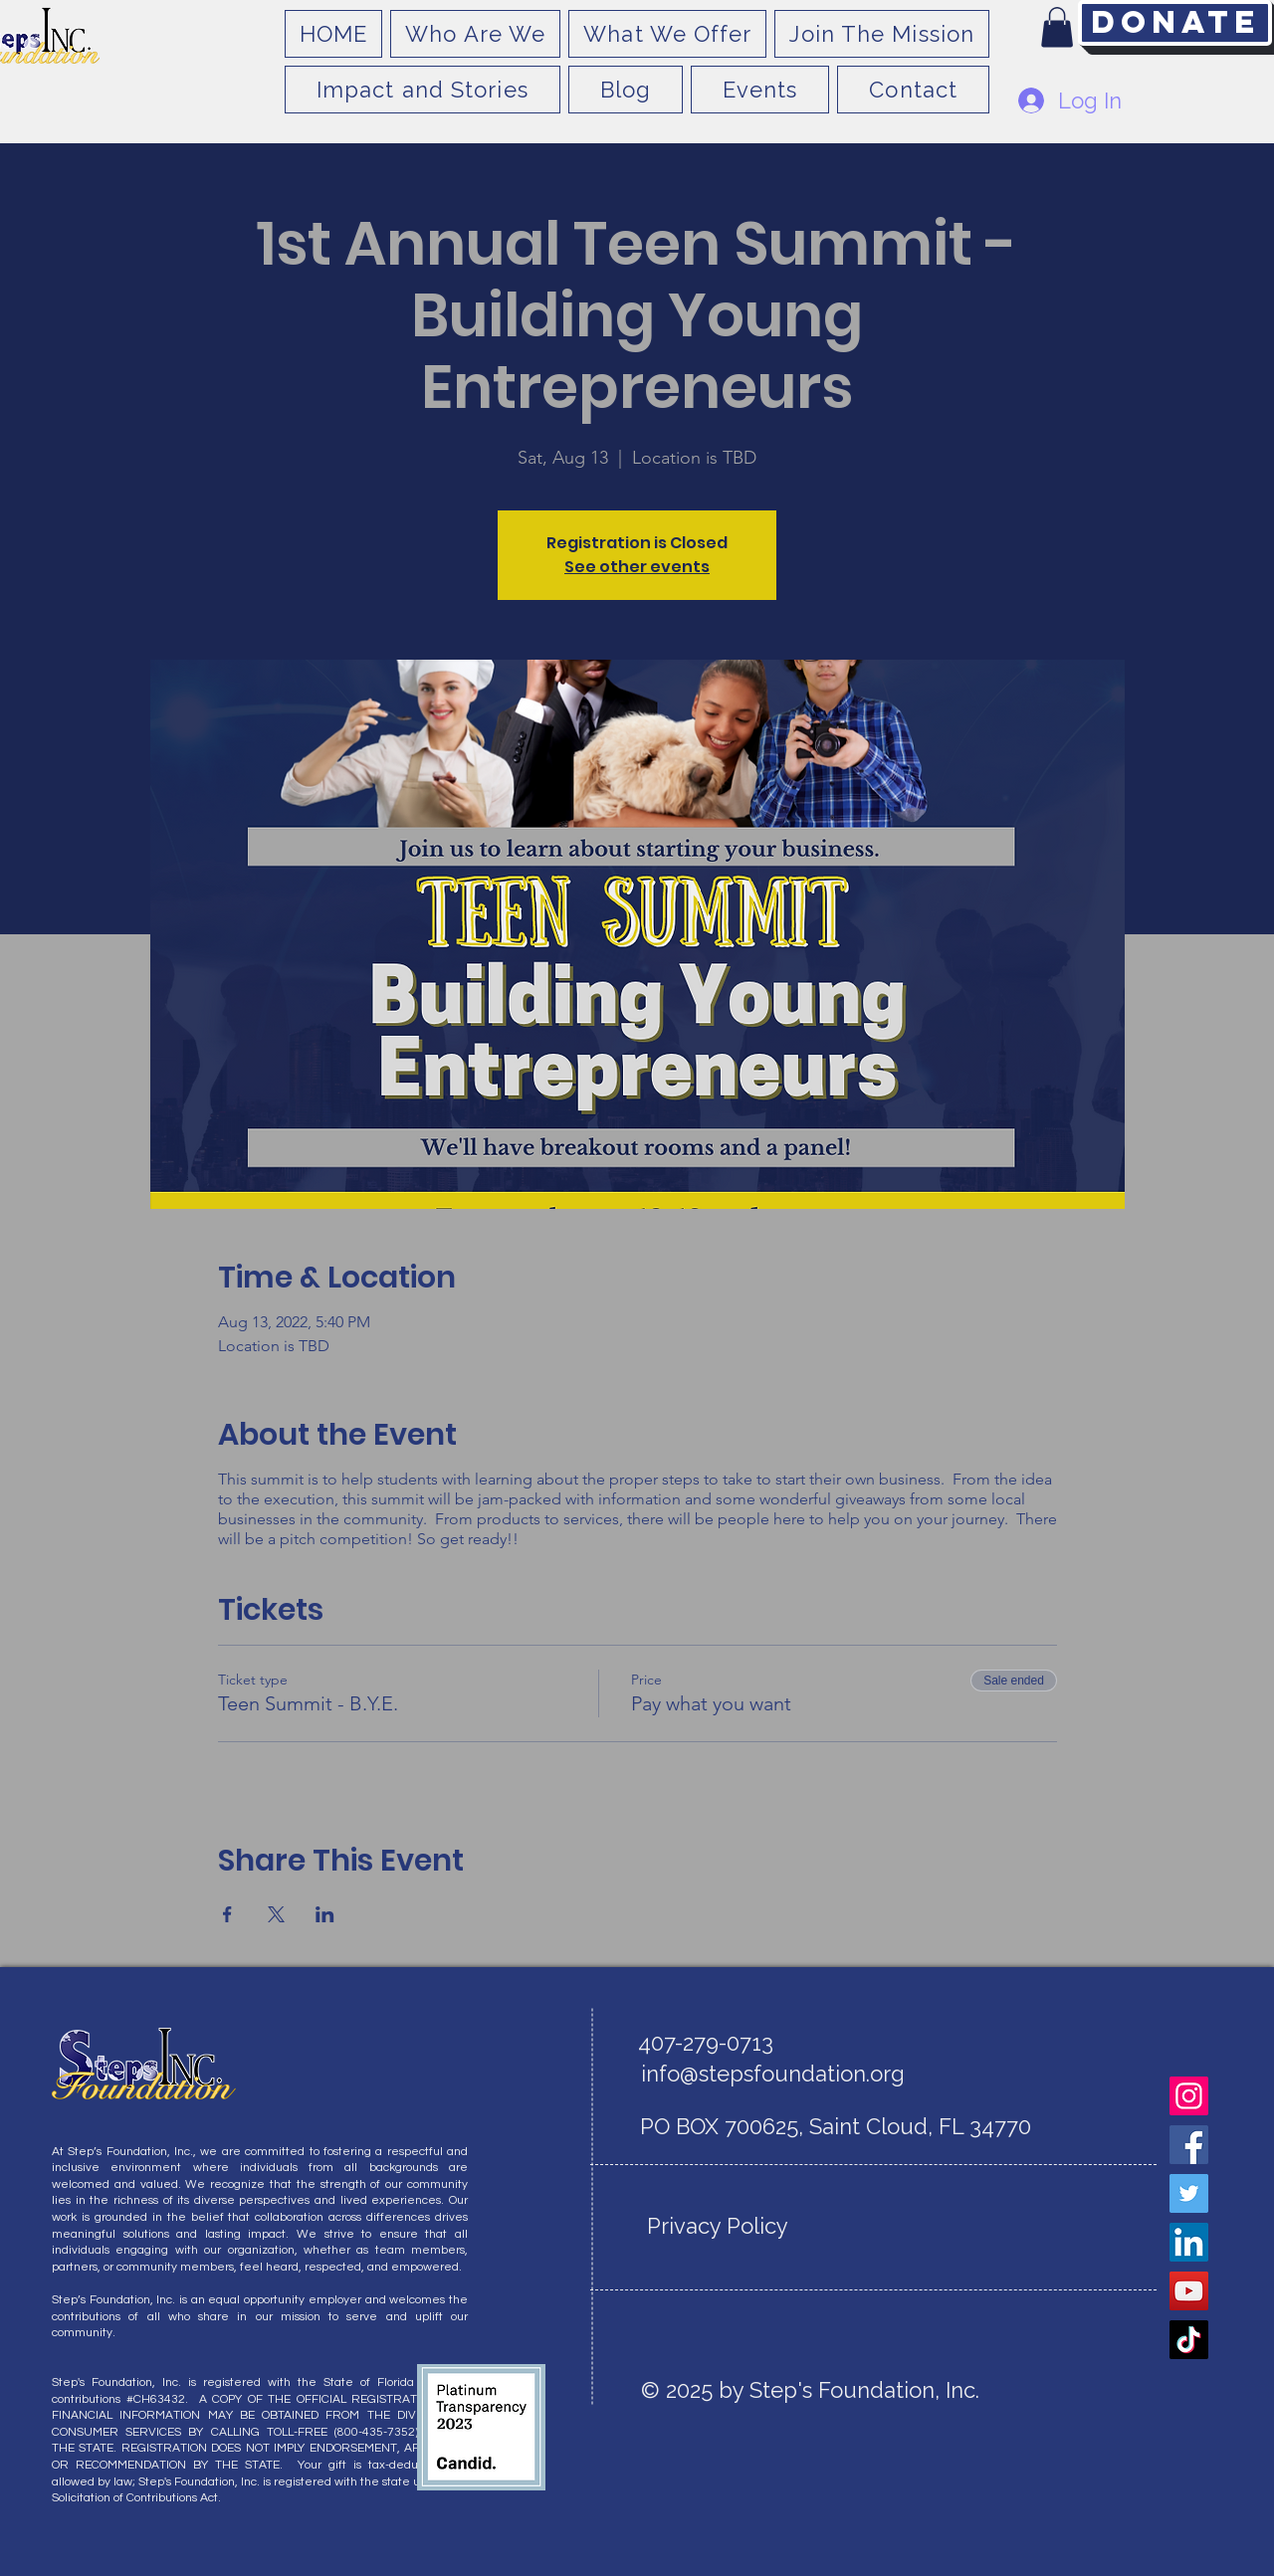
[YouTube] (1188, 2291)
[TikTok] (1188, 2339)
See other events (637, 566)
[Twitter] (1188, 2193)
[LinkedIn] (1188, 2242)
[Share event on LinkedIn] (325, 1914)
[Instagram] (1188, 2096)
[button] (1057, 27)
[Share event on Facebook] (227, 1914)
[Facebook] (1188, 2144)
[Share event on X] (276, 1914)
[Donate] (1175, 23)
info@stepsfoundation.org (773, 2073)
